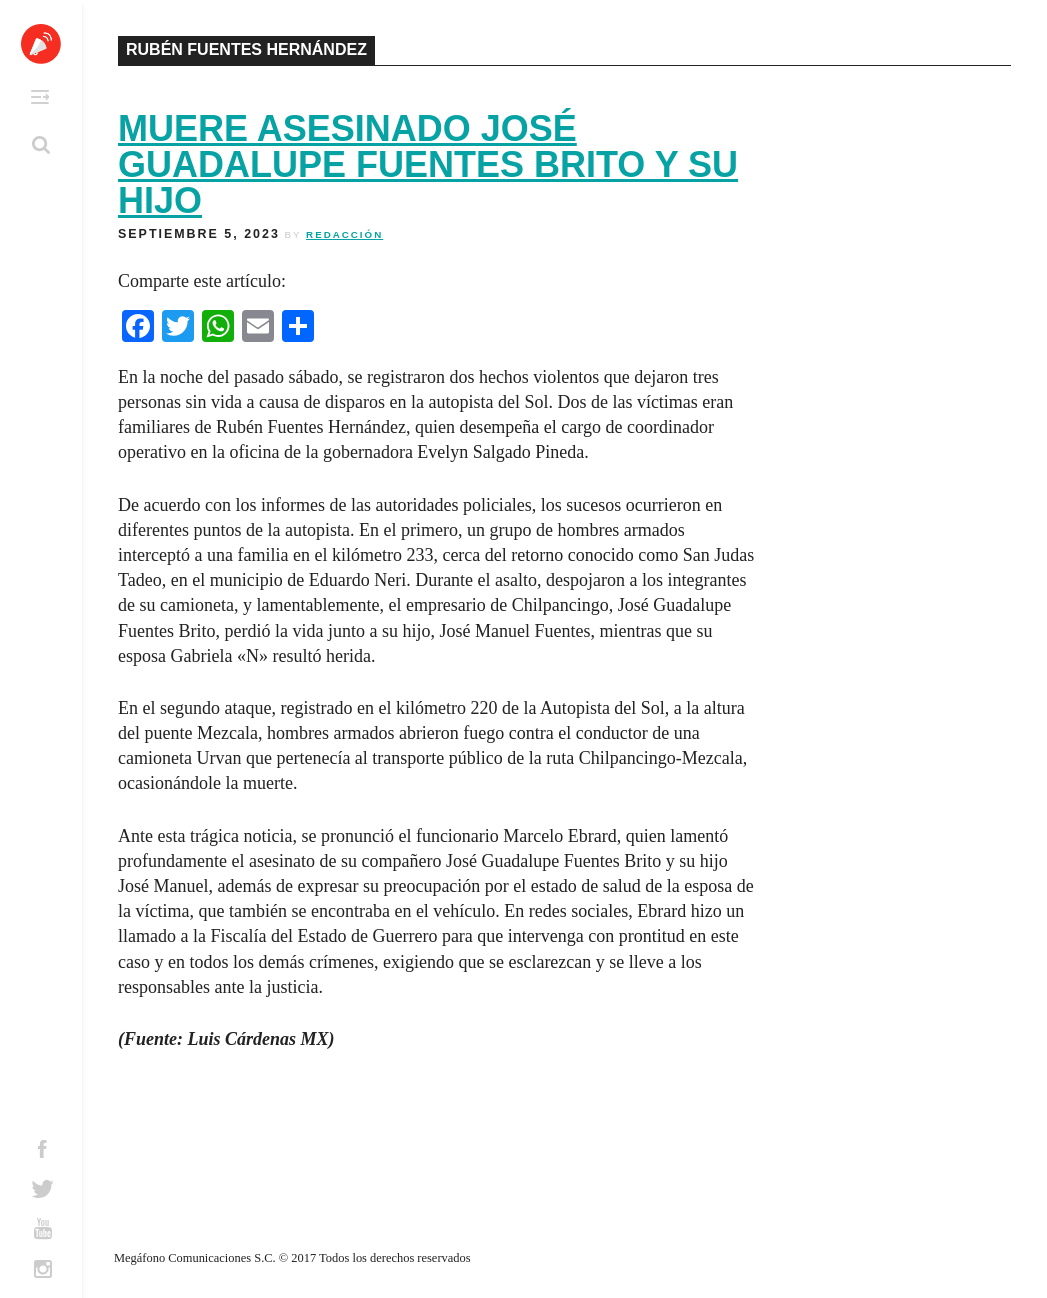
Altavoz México (41, 44)
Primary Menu (40, 97)
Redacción (344, 234)
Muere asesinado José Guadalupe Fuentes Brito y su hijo (428, 164)
